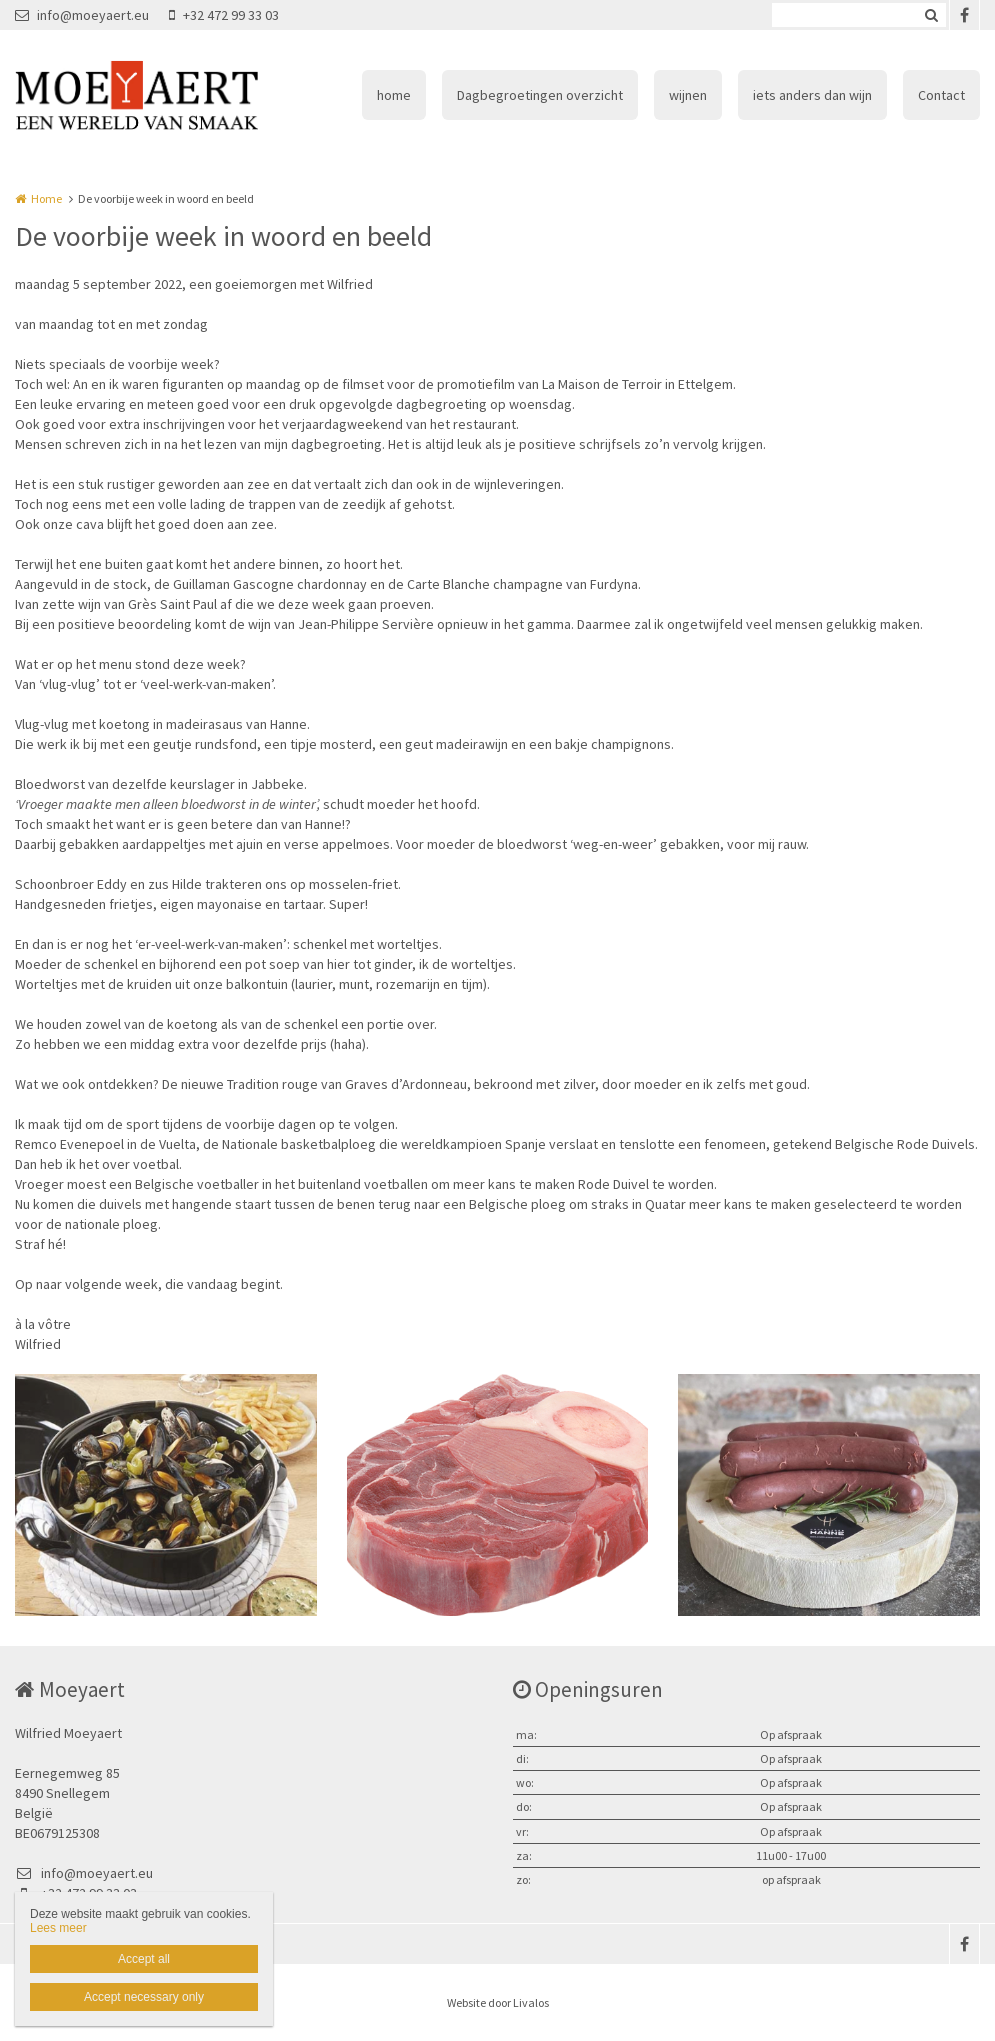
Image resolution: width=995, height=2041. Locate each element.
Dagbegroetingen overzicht (540, 95)
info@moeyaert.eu (82, 15)
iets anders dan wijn (812, 95)
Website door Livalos (498, 2002)
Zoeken (931, 15)
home (394, 95)
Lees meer (58, 1928)
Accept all (144, 1959)
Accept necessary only (144, 1997)
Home (46, 198)
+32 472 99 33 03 (224, 15)
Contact (941, 95)
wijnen (688, 95)
